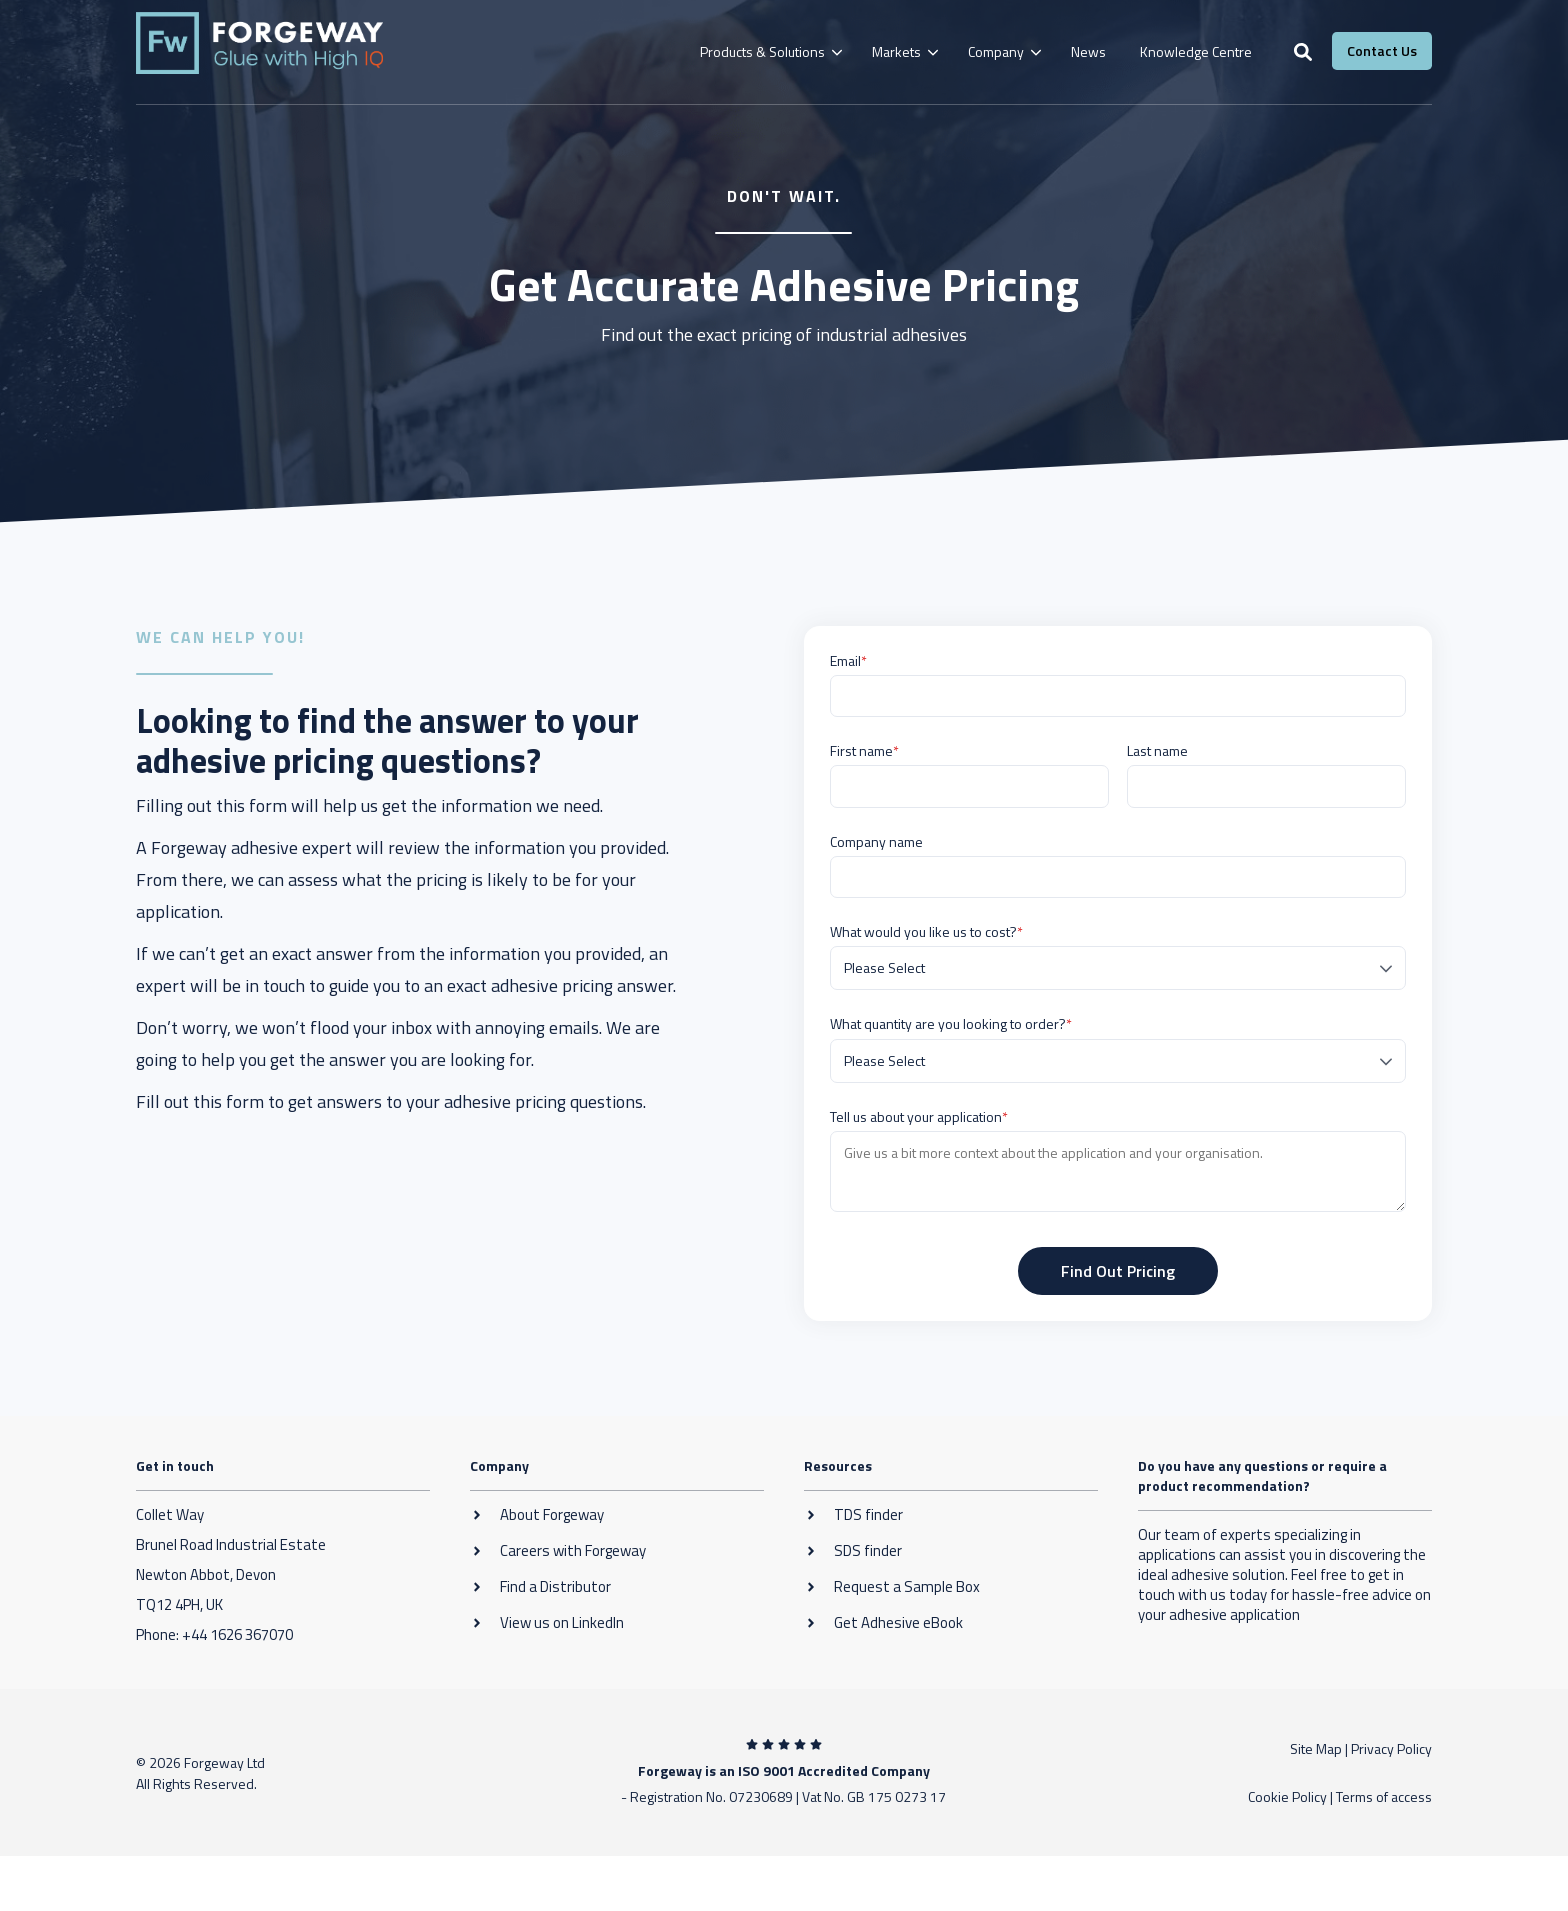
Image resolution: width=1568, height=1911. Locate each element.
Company (996, 51)
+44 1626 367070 (237, 1634)
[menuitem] (769, 52)
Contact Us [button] (1382, 50)
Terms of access (1384, 1796)
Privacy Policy (1391, 1748)
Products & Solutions (762, 51)
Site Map (1316, 1748)
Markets (896, 51)
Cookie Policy (1287, 1796)
